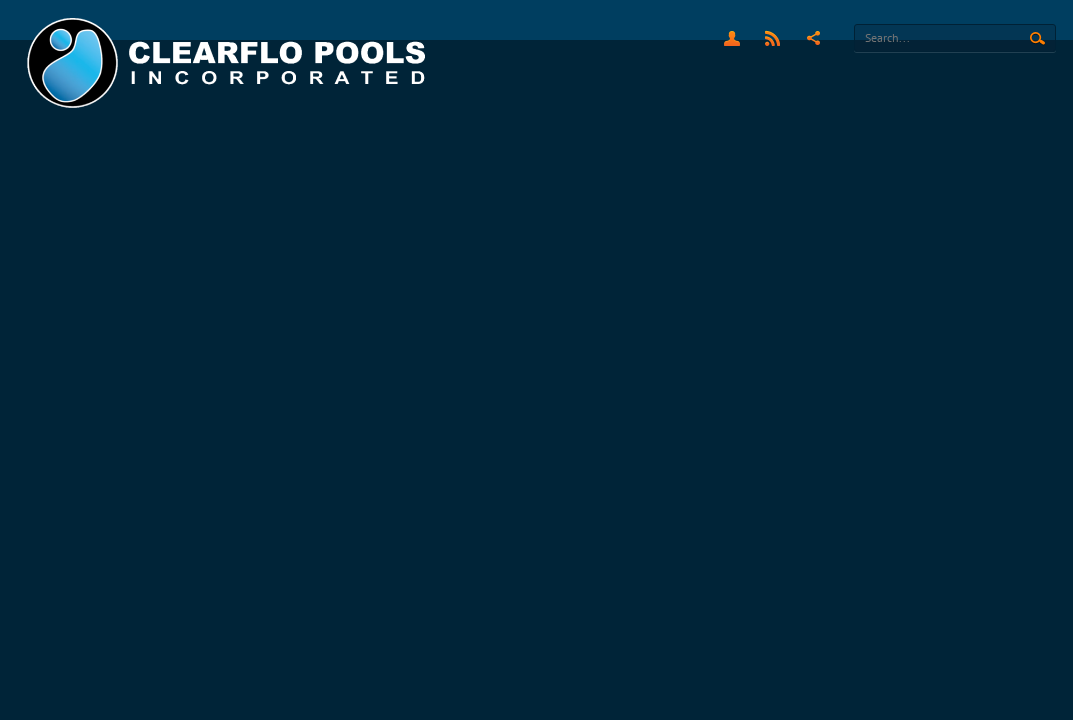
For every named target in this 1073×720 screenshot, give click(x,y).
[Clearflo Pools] (228, 63)
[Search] (955, 38)
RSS (772, 38)
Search (1037, 39)
